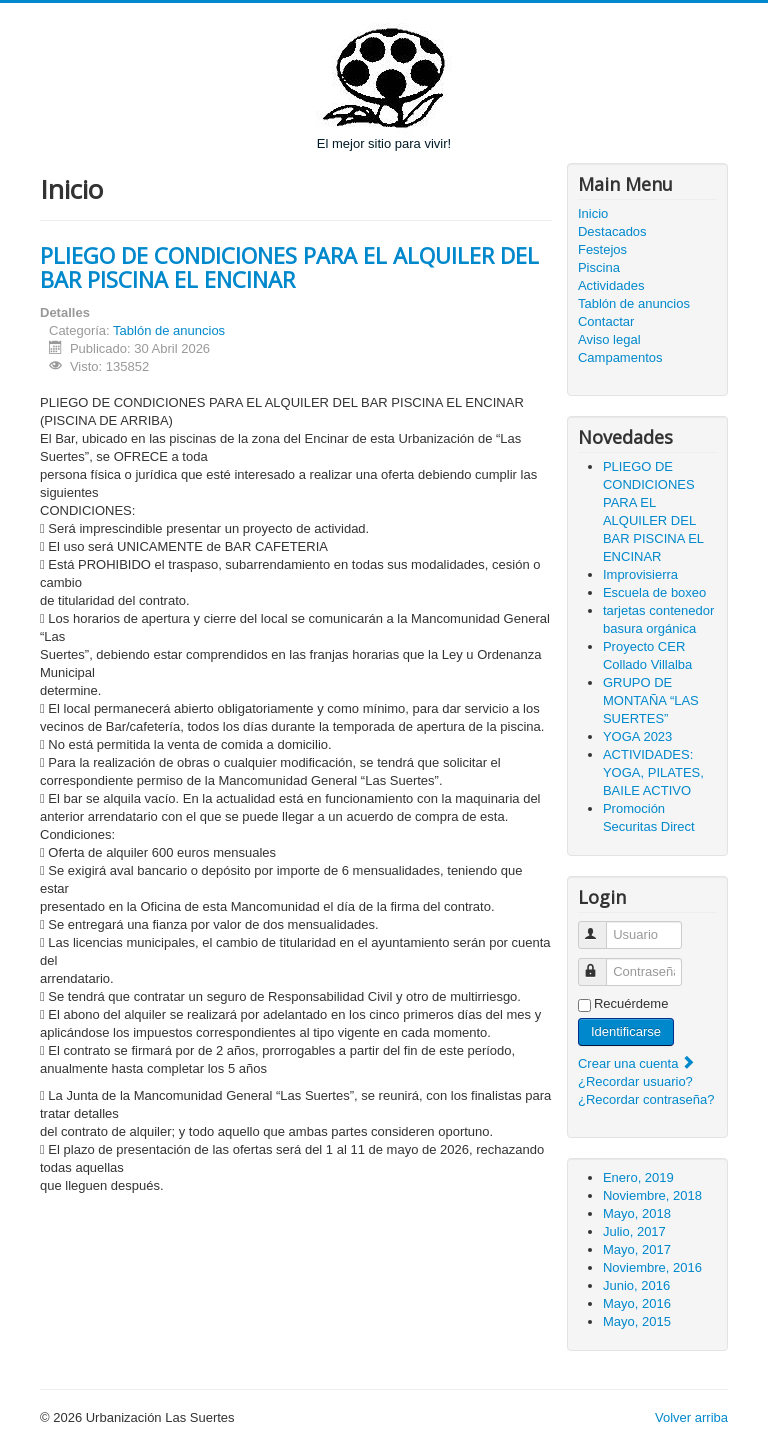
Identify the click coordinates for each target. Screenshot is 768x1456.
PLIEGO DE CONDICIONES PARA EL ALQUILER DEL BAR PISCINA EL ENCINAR (289, 267)
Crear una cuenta (637, 1063)
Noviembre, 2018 (652, 1195)
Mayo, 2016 (637, 1303)
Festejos (602, 249)
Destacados (612, 231)
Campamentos (620, 357)
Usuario (601, 926)
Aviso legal (609, 339)
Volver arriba (691, 1417)
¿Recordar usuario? (635, 1081)
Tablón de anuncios (169, 330)
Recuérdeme (631, 1003)
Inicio (593, 213)
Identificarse (626, 1031)
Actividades (611, 285)
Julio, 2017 (634, 1231)
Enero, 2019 (638, 1177)
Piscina (599, 267)
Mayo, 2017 (637, 1249)
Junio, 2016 (636, 1285)
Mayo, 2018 (637, 1213)
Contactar (606, 321)
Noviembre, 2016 (652, 1267)
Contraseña (601, 963)
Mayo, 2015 (637, 1321)
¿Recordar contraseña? (646, 1099)
